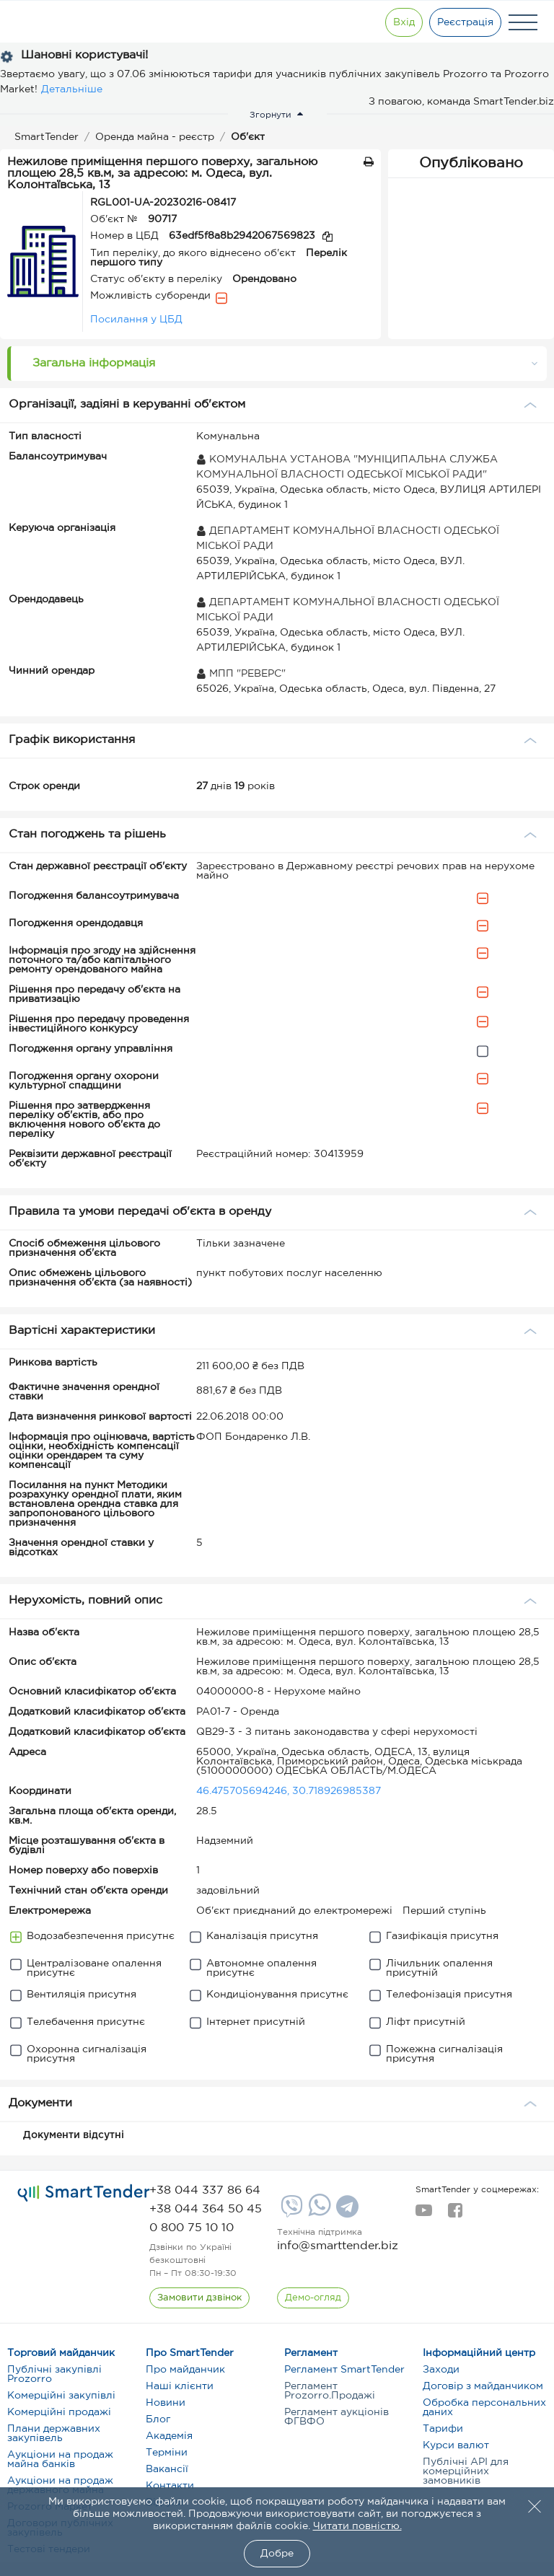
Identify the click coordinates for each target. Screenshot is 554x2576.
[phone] (204, 2190)
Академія (169, 2436)
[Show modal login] (403, 22)
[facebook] (455, 2214)
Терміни (167, 2452)
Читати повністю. (357, 2526)
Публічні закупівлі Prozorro (54, 2374)
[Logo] (59, 22)
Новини (165, 2403)
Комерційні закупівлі (61, 2395)
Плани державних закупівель (53, 2434)
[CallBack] (199, 2298)
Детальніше (71, 89)
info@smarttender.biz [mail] (337, 2246)
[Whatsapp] (318, 2213)
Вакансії (167, 2469)
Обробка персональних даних (484, 2408)
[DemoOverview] (313, 2298)
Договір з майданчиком (483, 2386)
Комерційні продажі (59, 2412)
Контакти (170, 2486)
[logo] (83, 2193)
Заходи (441, 2369)
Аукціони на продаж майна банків (60, 2459)
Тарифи (443, 2429)
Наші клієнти (180, 2386)
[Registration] (465, 22)
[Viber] (290, 2211)
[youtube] (424, 2214)
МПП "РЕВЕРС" (241, 673)
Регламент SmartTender (344, 2369)
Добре (277, 2553)
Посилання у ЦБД (136, 319)
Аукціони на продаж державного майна (60, 2485)
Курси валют (456, 2445)
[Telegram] (346, 2211)
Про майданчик (185, 2369)
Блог (158, 2419)
